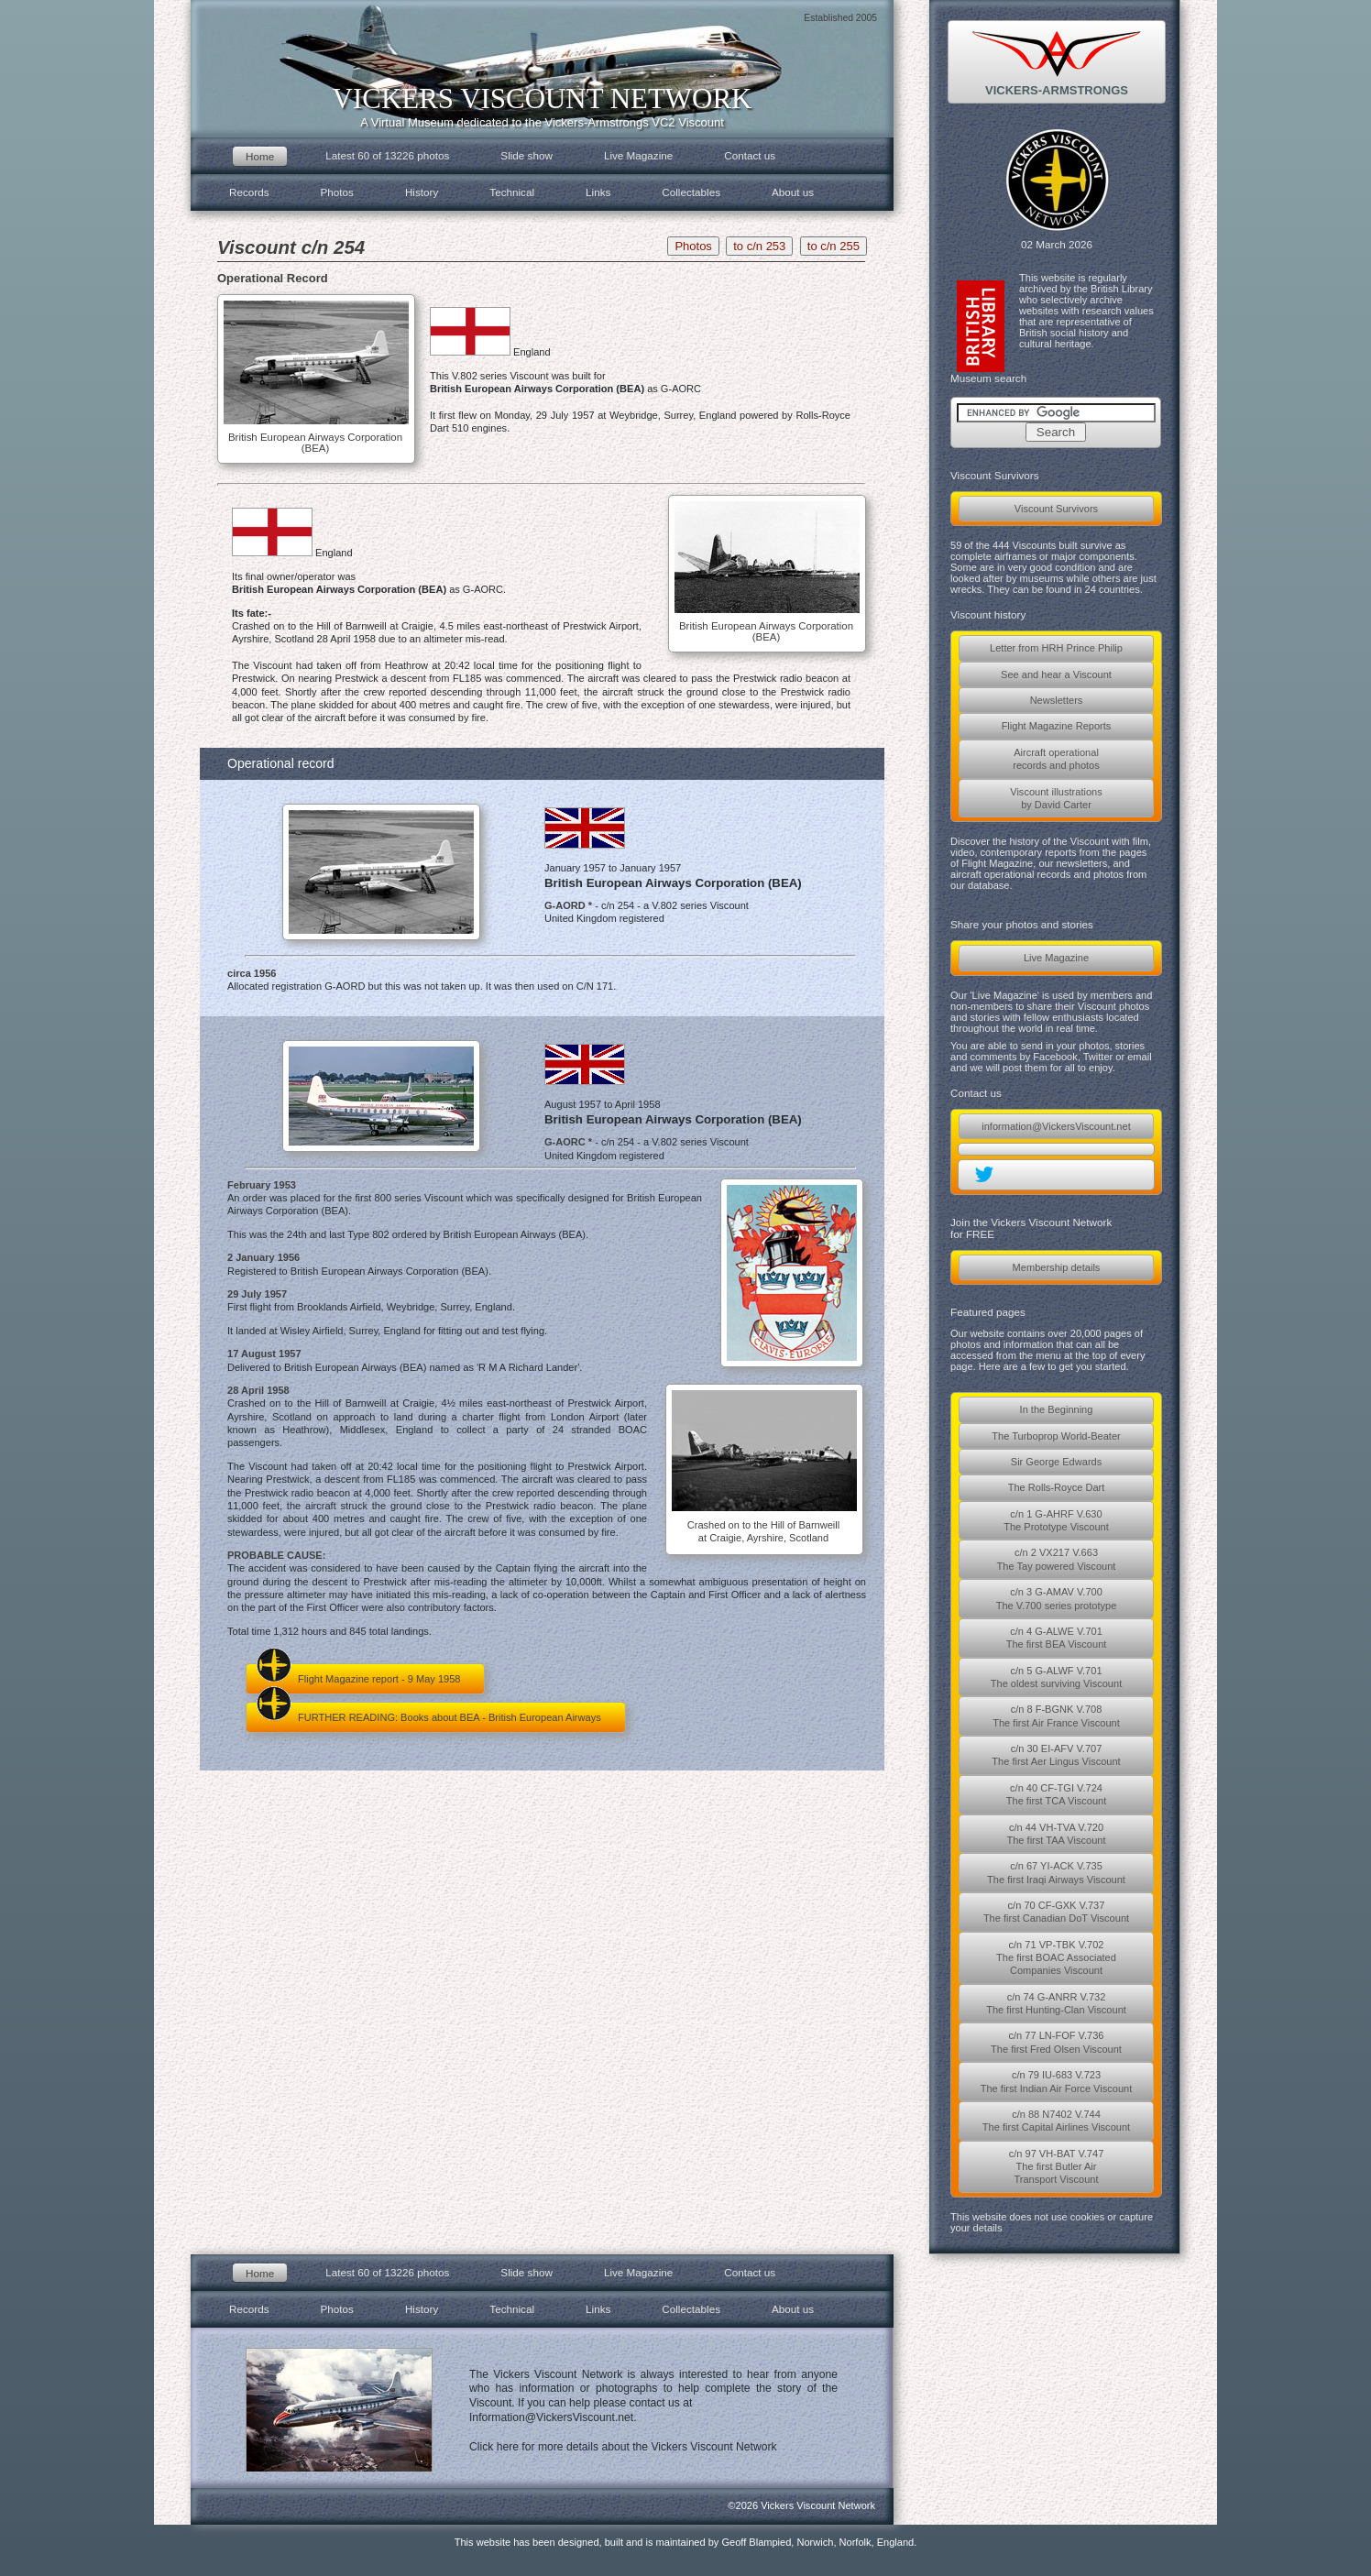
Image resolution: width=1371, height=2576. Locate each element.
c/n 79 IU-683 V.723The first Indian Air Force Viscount (1057, 2081)
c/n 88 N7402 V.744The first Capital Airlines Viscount (1056, 2120)
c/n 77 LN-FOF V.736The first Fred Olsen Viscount (1056, 2042)
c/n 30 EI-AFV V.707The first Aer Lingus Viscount (1056, 1755)
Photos (337, 192)
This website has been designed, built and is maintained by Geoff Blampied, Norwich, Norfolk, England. (686, 2542)
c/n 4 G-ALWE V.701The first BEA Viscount (1056, 1638)
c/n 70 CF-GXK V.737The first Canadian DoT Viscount (1056, 1912)
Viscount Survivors (1056, 508)
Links (598, 192)
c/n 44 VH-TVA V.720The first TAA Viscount (1055, 1834)
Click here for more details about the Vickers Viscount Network (623, 2446)
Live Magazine (1056, 957)
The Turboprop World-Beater (1056, 1436)
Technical (511, 192)
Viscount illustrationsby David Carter (1056, 798)
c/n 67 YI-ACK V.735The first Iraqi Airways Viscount (1056, 1872)
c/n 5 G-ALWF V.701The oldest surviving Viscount (1056, 1677)
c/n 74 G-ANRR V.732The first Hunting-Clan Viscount (1056, 2003)
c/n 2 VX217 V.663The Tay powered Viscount (1056, 1559)
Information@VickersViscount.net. (553, 2417)
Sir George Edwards (1056, 1461)
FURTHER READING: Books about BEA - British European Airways (428, 1712)
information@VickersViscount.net (1056, 1126)
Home (260, 156)
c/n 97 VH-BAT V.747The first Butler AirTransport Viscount (1056, 2167)
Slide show (526, 155)
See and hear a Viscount (1056, 674)
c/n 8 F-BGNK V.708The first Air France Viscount (1056, 1715)
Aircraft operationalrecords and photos (1056, 759)
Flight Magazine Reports (1057, 725)
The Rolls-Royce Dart (1056, 1487)
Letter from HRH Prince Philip (1056, 647)
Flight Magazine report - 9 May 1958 (358, 1673)
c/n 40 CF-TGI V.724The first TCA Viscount (1056, 1794)
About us (793, 192)
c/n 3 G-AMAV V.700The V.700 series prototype (1056, 1598)
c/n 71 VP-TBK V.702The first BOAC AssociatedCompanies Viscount (1056, 1958)
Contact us (749, 155)
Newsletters (1056, 700)
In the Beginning (1056, 1409)
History (421, 192)
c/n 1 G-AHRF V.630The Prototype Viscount (1056, 1520)
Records (249, 192)
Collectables (691, 192)
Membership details (1057, 1267)
